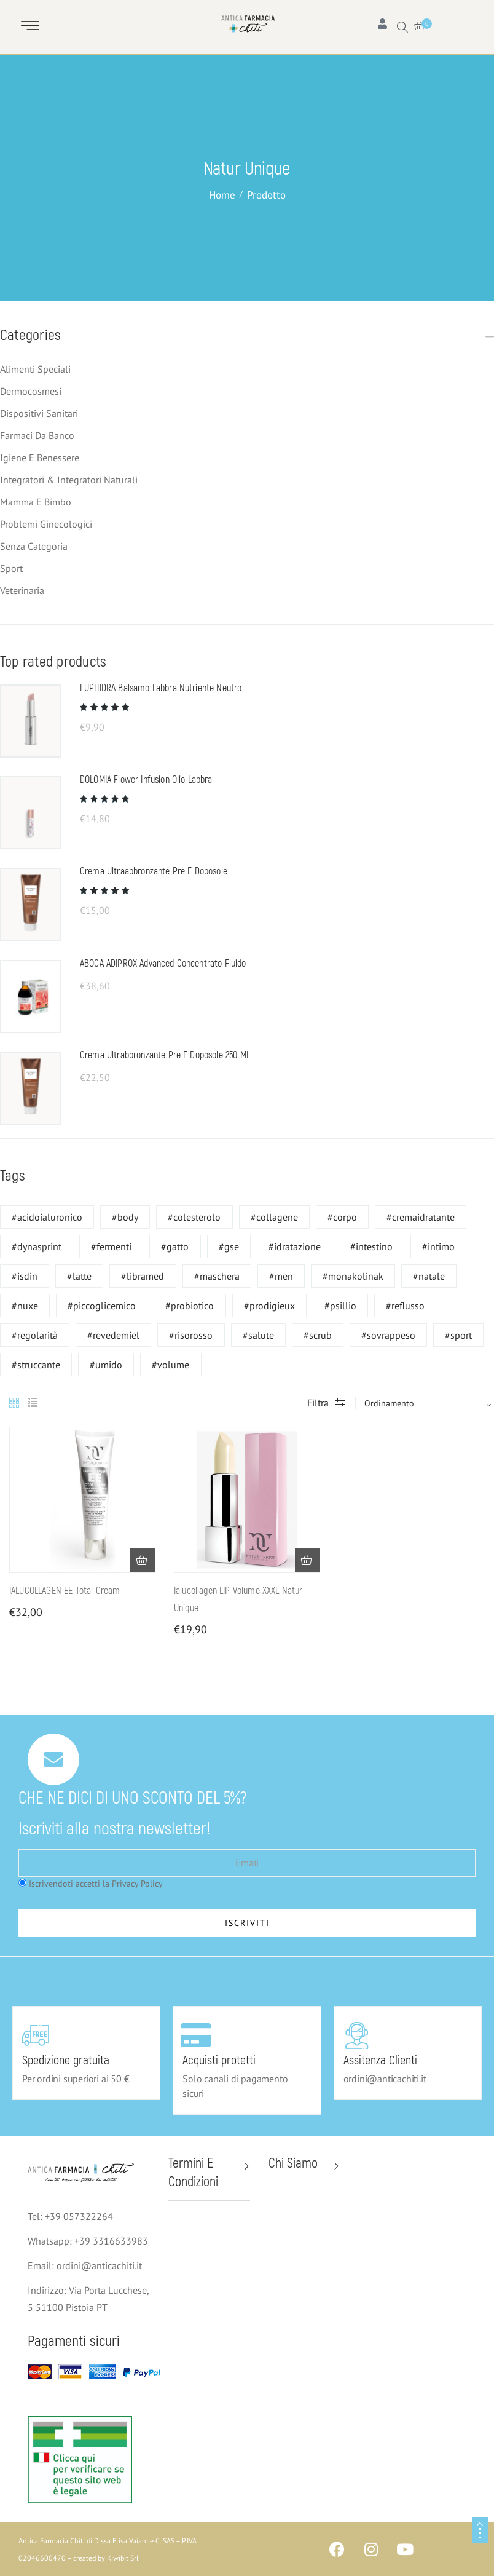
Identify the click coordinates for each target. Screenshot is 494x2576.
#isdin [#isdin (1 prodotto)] (24, 1276)
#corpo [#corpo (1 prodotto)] (342, 1217)
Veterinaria (22, 590)
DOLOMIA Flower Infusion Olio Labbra (146, 780)
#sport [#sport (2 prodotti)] (458, 1335)
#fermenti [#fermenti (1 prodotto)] (111, 1246)
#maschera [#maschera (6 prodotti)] (217, 1276)
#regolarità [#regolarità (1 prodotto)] (35, 1335)
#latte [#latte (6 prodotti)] (79, 1276)
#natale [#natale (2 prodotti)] (429, 1276)
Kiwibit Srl (123, 2557)
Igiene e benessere (39, 457)
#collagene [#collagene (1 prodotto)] (274, 1217)
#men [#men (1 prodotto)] (281, 1276)
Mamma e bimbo (35, 502)
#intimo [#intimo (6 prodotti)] (438, 1246)
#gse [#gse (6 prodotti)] (229, 1246)
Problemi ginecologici (46, 524)
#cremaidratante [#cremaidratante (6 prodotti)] (420, 1217)
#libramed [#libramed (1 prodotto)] (142, 1276)
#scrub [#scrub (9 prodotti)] (318, 1335)
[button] (142, 1560)
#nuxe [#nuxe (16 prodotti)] (25, 1305)
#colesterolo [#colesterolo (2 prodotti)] (194, 1217)
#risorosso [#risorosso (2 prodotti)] (191, 1335)
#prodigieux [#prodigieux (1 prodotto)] (269, 1305)
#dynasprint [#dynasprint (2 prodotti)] (36, 1246)
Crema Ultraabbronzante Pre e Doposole (153, 871)
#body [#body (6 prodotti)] (125, 1217)
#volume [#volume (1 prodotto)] (170, 1364)
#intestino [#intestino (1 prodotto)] (371, 1246)
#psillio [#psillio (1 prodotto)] (340, 1305)
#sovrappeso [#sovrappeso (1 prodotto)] (388, 1335)
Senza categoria (34, 546)
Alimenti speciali (35, 369)
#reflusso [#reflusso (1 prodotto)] (405, 1305)
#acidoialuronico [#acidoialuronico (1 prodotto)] (47, 1217)
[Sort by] (423, 1403)
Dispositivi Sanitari (39, 413)
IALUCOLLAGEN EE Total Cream (64, 1591)
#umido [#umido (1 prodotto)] (106, 1364)
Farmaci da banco (37, 435)
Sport (11, 568)
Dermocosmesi (30, 391)
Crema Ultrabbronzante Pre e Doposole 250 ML (165, 1055)
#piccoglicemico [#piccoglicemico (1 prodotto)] (102, 1305)
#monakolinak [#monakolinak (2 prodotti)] (353, 1276)
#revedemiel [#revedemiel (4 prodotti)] (113, 1335)
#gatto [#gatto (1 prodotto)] (175, 1246)
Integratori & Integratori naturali (69, 480)
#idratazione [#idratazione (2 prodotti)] (295, 1246)
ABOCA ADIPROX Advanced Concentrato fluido (163, 963)
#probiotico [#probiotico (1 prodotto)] (189, 1305)
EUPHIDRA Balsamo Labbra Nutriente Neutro (160, 688)
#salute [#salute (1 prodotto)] (258, 1335)
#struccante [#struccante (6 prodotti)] (36, 1364)
